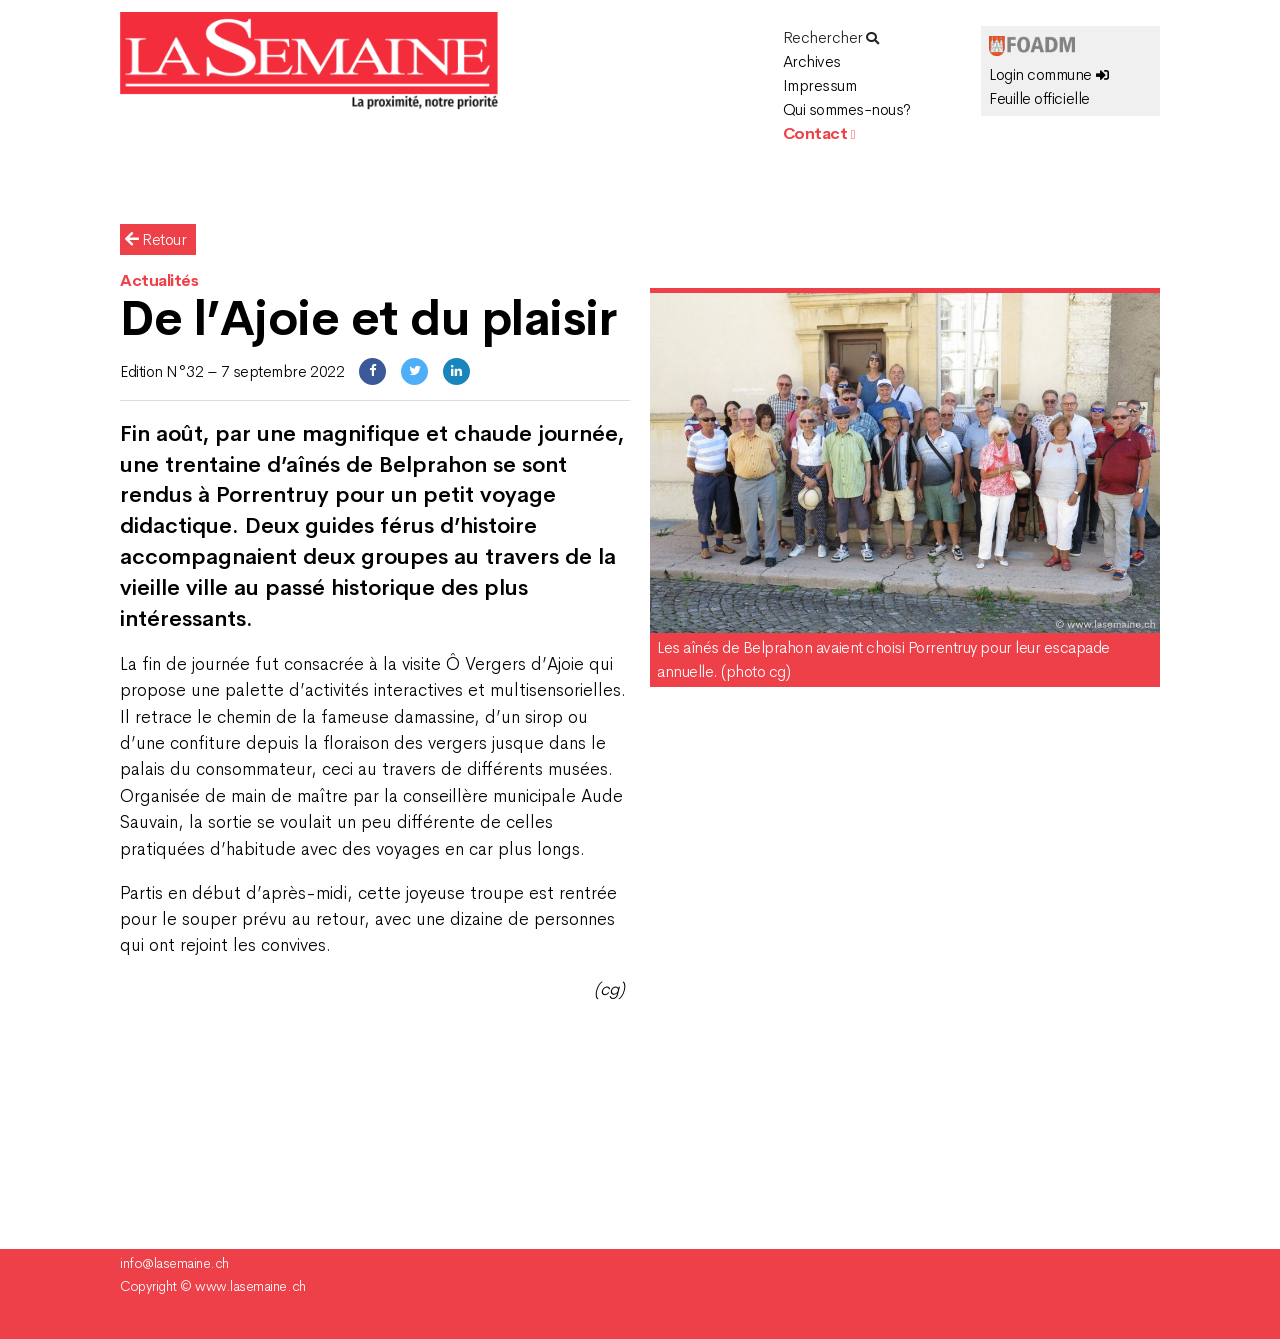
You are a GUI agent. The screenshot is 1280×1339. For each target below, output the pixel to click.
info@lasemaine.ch (174, 1263)
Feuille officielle (1039, 98)
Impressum (820, 85)
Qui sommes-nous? (847, 109)
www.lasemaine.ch (250, 1286)
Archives (812, 61)
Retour (155, 239)
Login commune (1048, 74)
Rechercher (831, 37)
